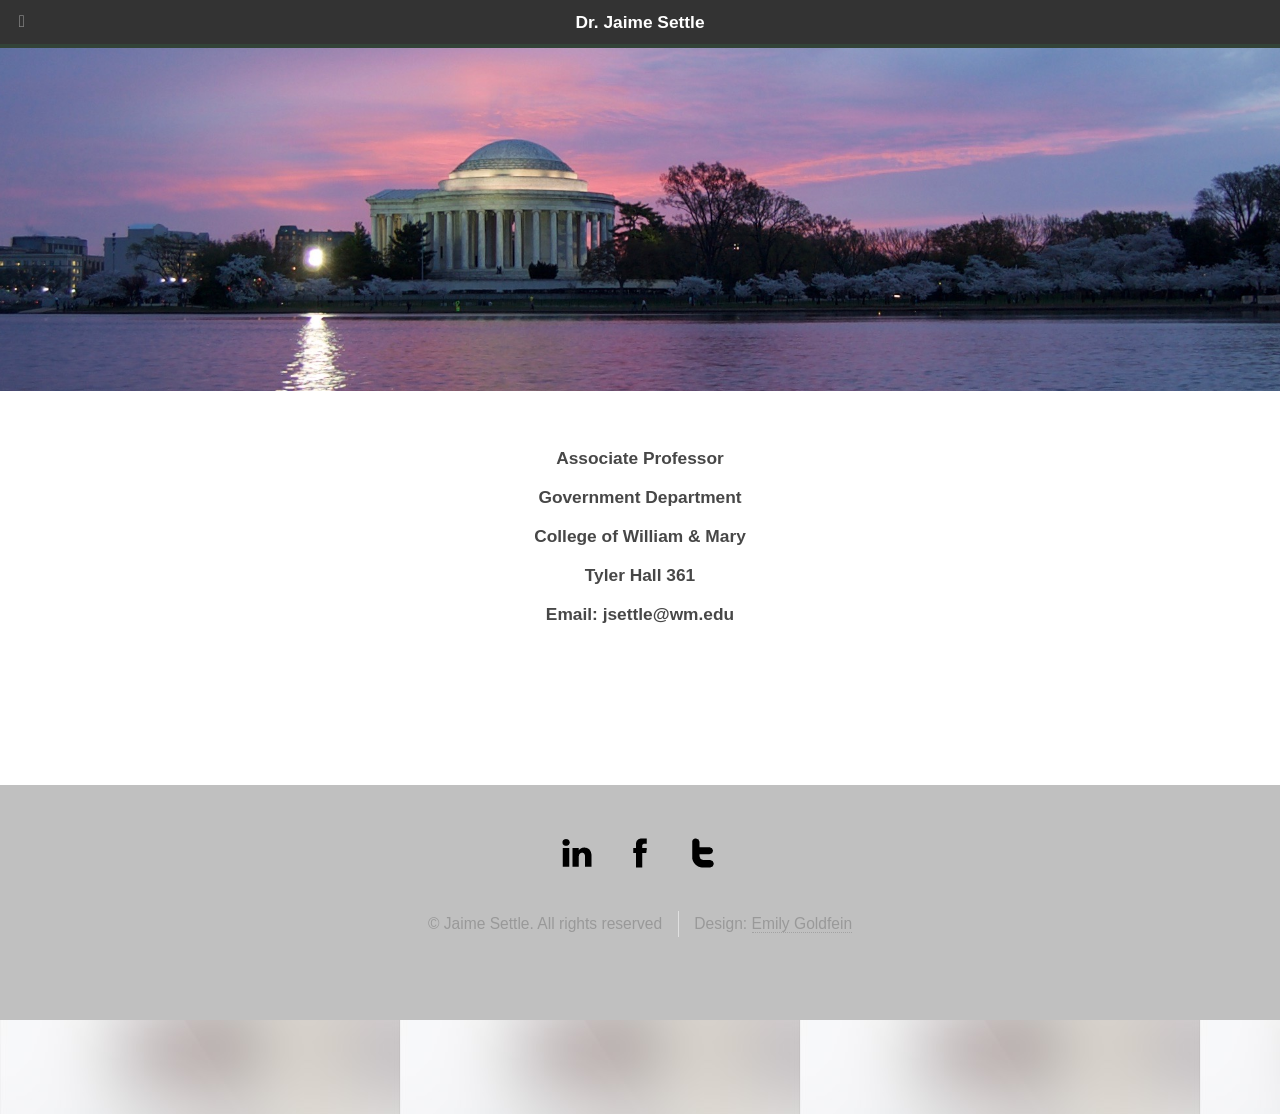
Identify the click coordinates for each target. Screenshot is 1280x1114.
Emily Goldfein (802, 923)
